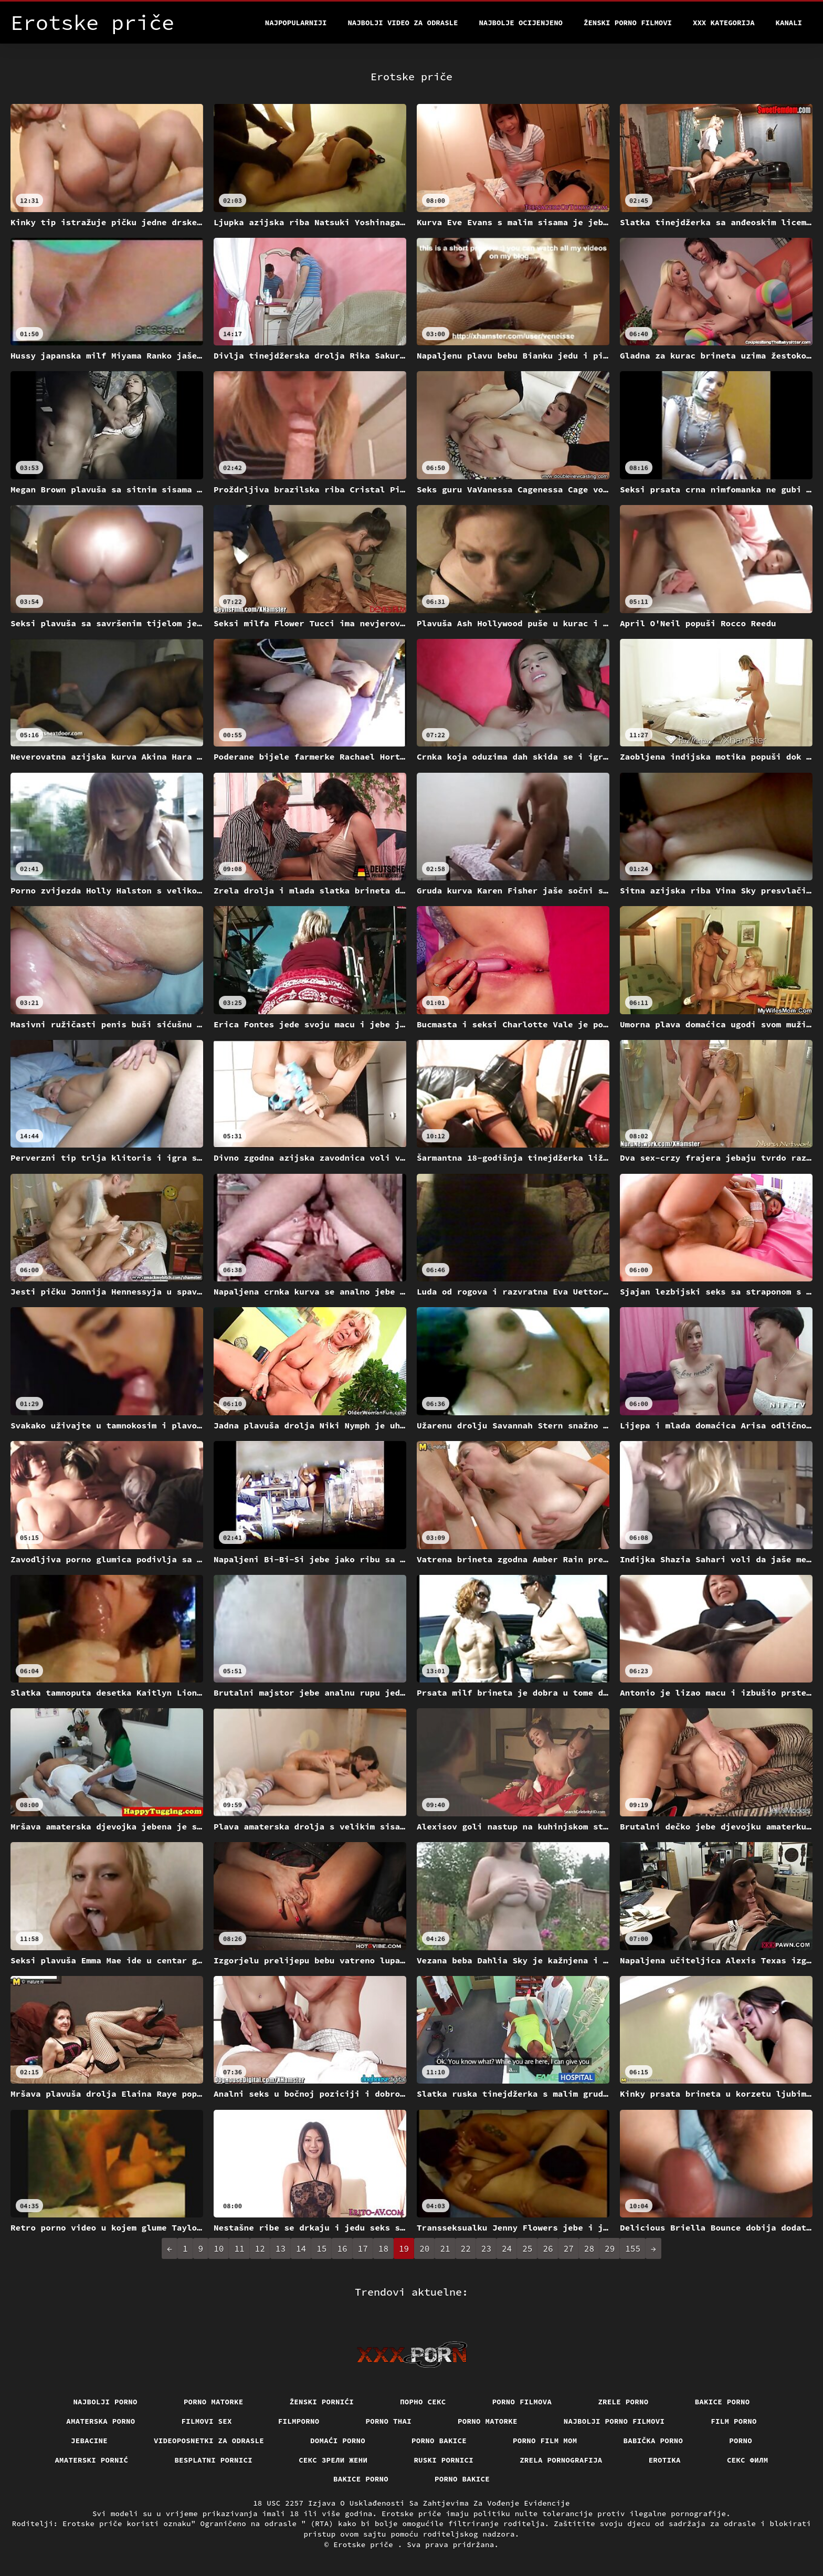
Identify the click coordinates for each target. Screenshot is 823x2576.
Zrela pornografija (561, 2460)
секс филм (747, 2460)
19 (404, 2248)
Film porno (734, 2421)
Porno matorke (214, 2401)
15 (321, 2248)
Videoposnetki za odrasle (209, 2440)
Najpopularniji (296, 22)
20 (424, 2248)
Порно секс (423, 2401)
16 (342, 2248)
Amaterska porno (100, 2421)
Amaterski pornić (91, 2460)
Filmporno (299, 2421)
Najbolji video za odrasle (402, 22)
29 (610, 2248)
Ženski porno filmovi (628, 22)
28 (589, 2248)
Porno (740, 2440)
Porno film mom (545, 2440)
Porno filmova (522, 2401)
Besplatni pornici (213, 2460)
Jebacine (89, 2440)
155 (632, 2248)
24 (507, 2248)
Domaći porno (337, 2440)
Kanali (789, 22)
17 (363, 2248)
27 (569, 2248)
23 (486, 2248)
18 (383, 2248)
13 (281, 2248)
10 (219, 2248)
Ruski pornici (443, 2460)
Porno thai (389, 2421)
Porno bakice (439, 2440)
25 (527, 2248)
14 (301, 2248)
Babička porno (653, 2440)
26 (548, 2248)
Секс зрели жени (333, 2460)
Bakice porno (722, 2401)
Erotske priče (365, 2544)
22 (466, 2248)
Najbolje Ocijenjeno (521, 22)
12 (260, 2248)
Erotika (665, 2460)
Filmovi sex (207, 2421)
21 (445, 2248)
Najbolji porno (105, 2401)
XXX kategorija (724, 22)
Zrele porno (623, 2401)
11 (239, 2248)
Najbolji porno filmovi (614, 2421)
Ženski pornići (322, 2401)
